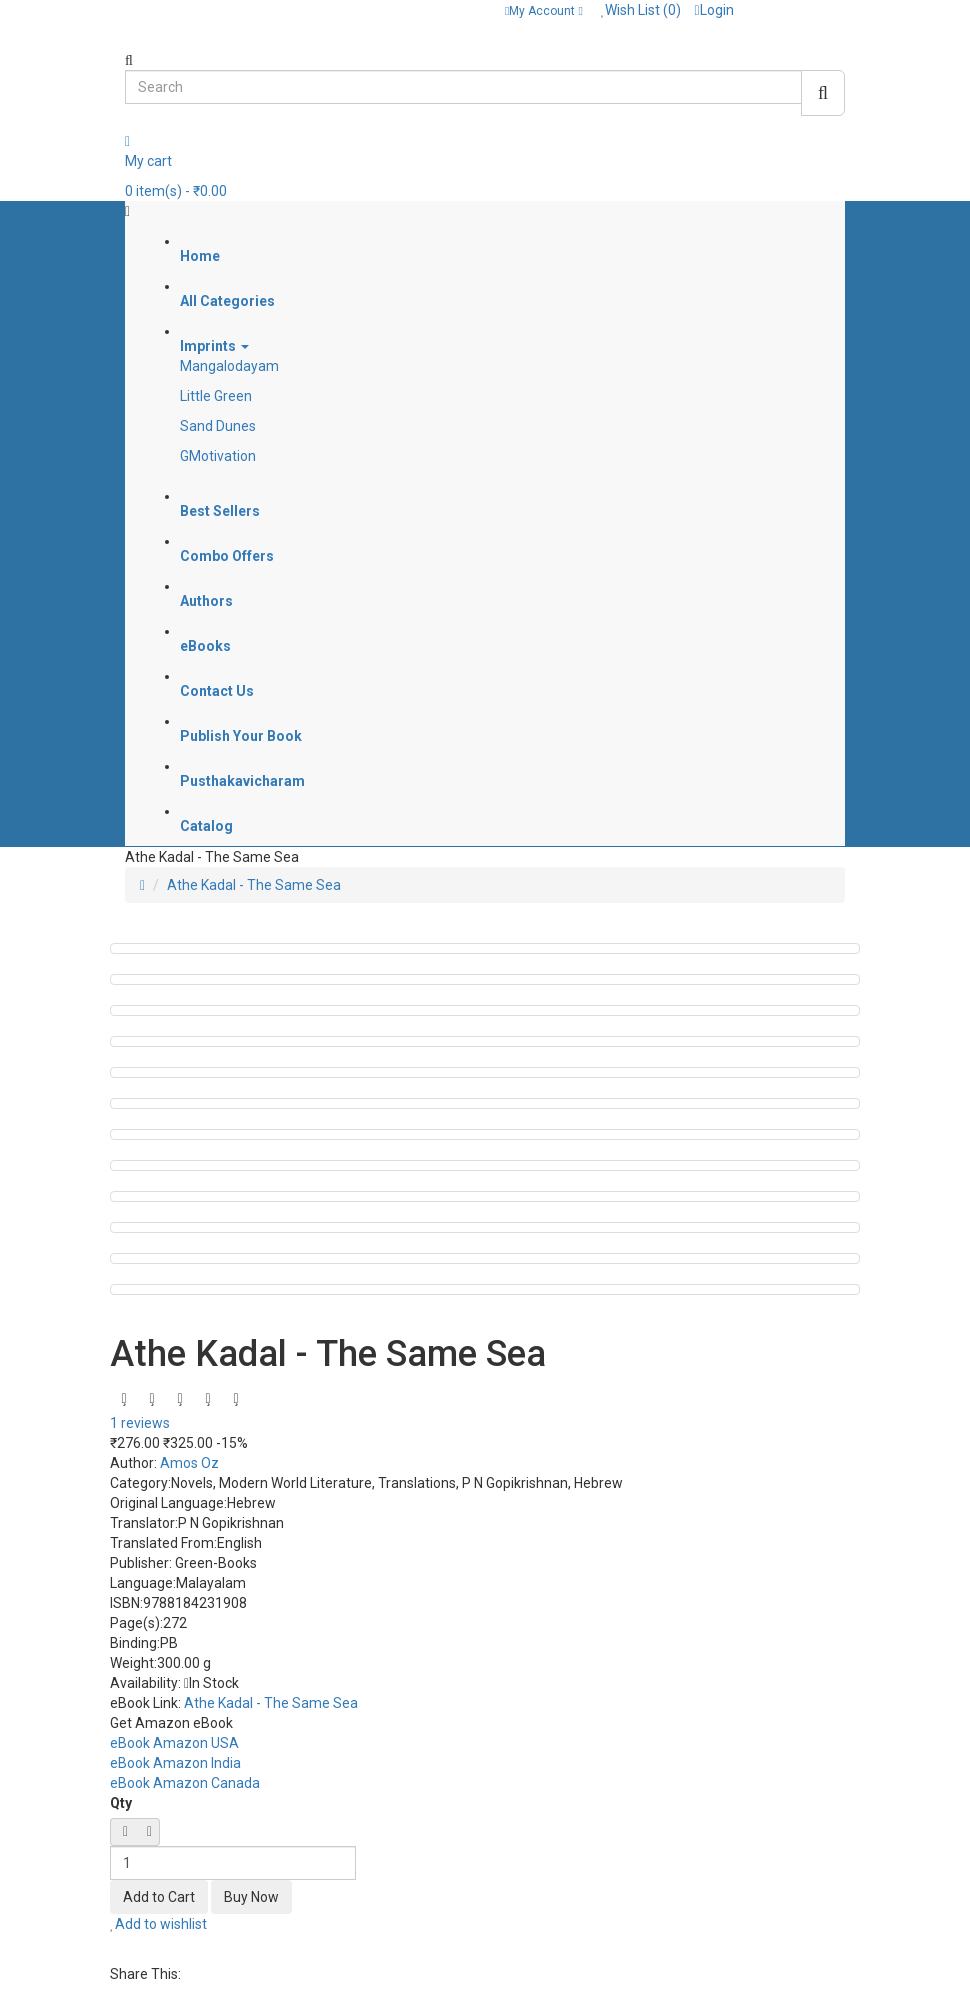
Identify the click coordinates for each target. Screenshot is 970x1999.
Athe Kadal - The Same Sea (254, 885)
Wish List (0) (641, 10)
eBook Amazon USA (174, 1743)
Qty (121, 1803)
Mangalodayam (229, 366)
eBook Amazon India (175, 1763)
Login (713, 10)
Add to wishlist (158, 1924)
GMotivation (218, 456)
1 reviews (140, 1423)
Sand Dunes (218, 426)
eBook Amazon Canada (185, 1783)
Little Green (216, 396)
